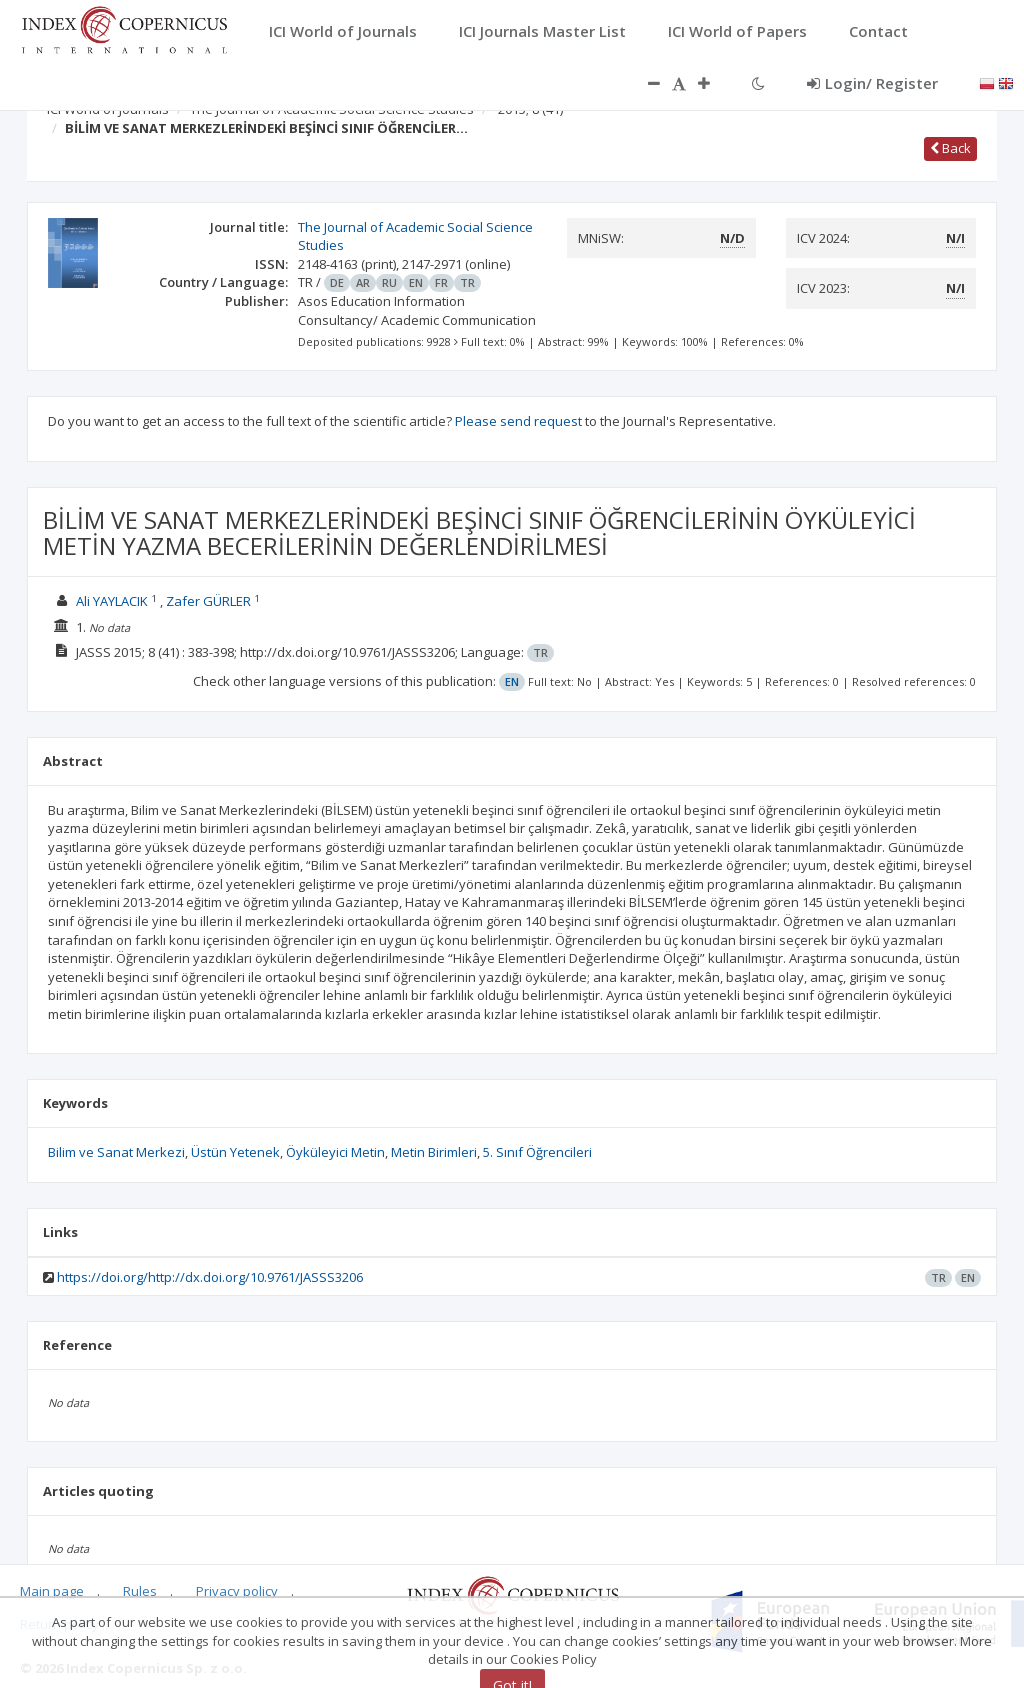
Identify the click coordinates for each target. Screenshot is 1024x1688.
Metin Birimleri (434, 1152)
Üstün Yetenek (235, 1152)
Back (950, 148)
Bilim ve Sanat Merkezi (116, 1152)
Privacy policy (237, 1591)
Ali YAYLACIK (112, 601)
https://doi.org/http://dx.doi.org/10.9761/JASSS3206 (210, 1277)
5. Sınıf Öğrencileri (537, 1152)
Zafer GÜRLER (208, 601)
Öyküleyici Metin (335, 1152)
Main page (52, 1591)
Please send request (518, 421)
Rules (140, 1591)
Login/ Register (872, 83)
